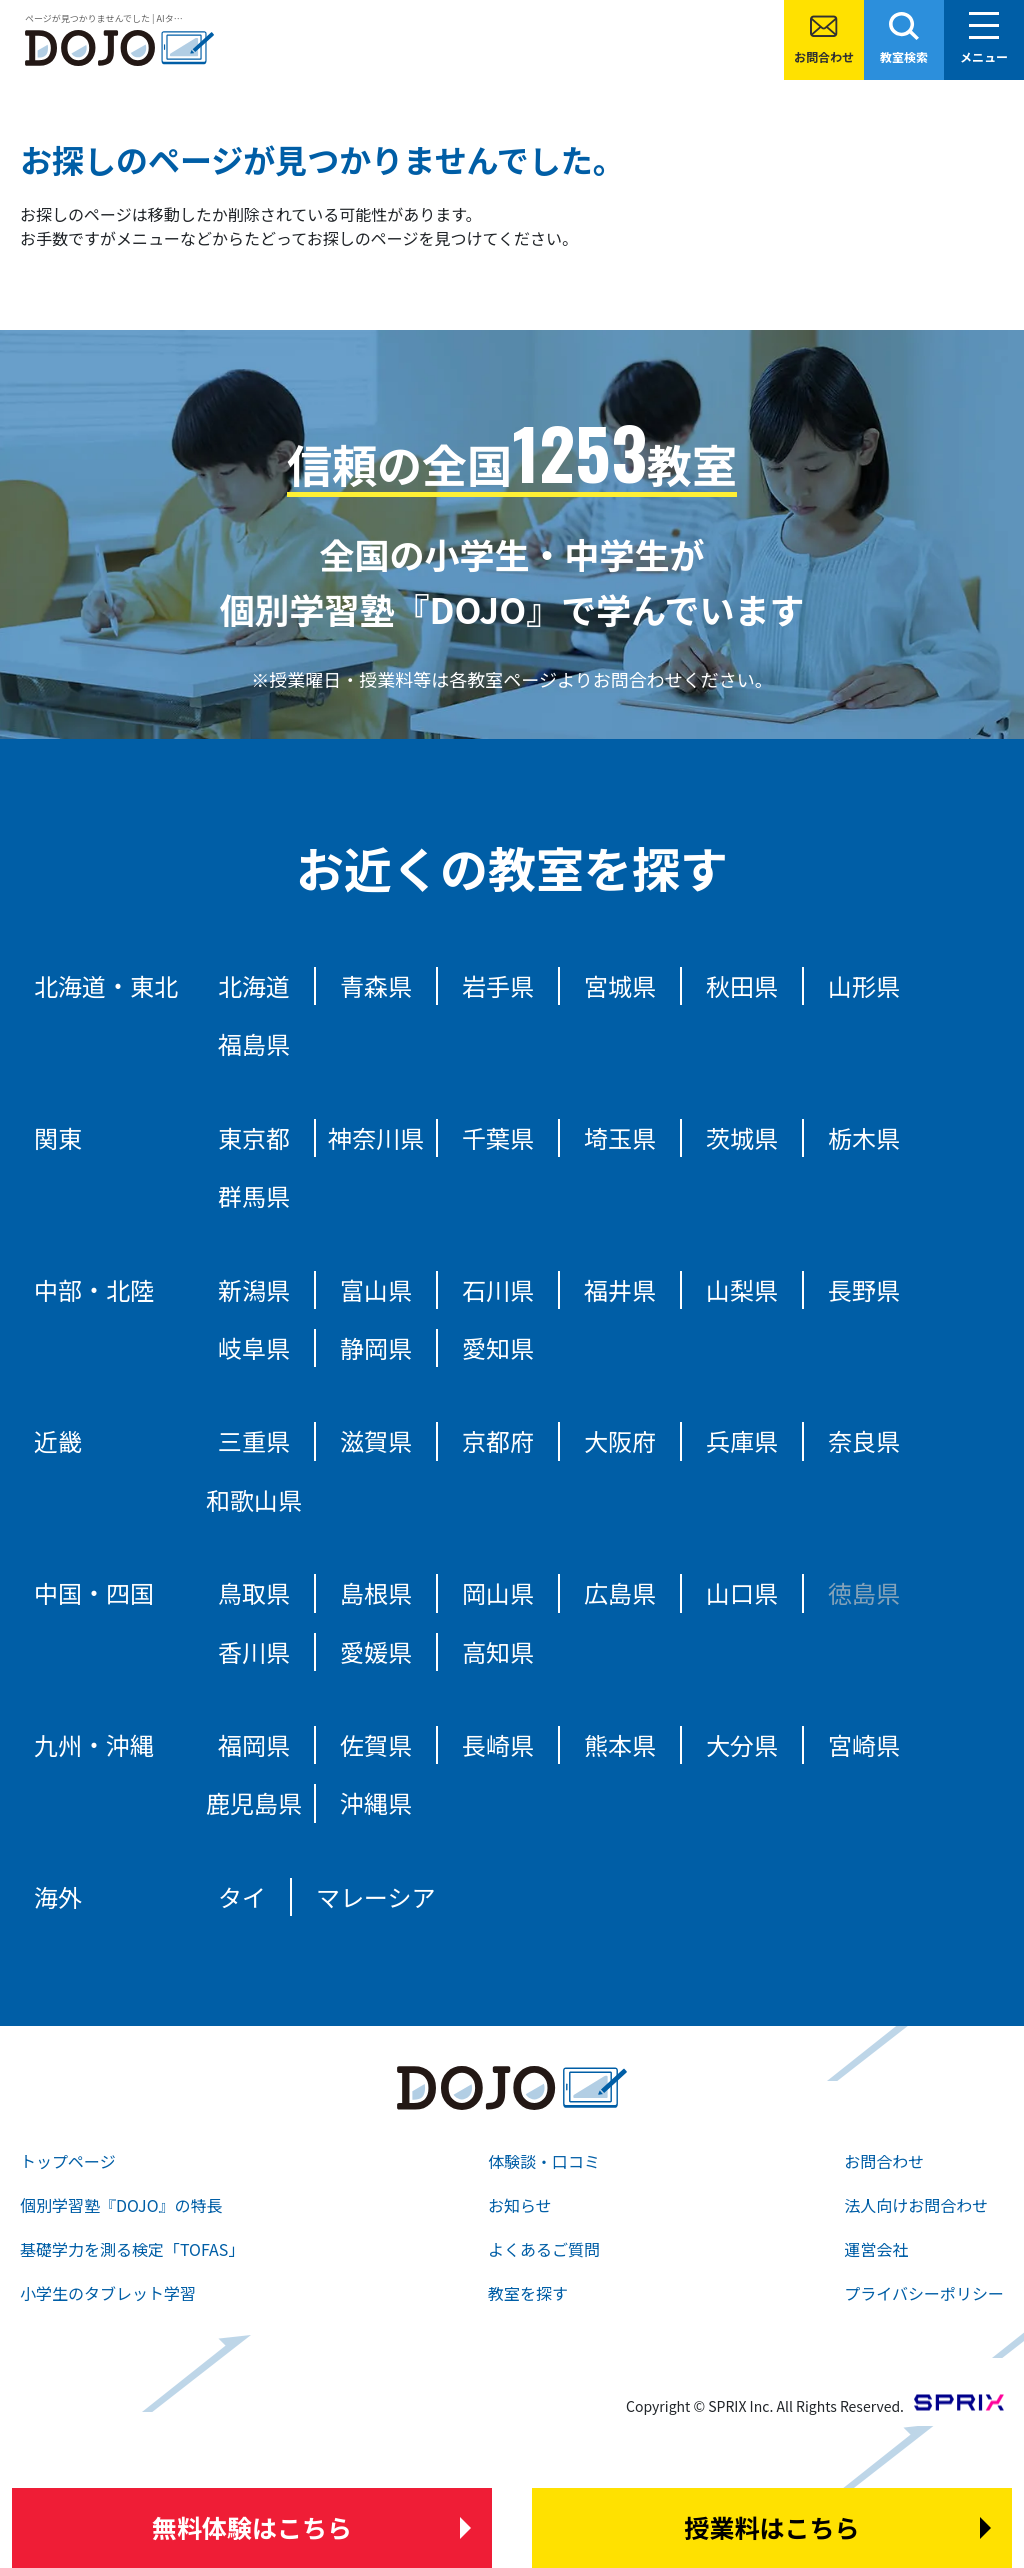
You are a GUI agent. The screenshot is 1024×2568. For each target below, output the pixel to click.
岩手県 (498, 985)
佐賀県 (376, 1744)
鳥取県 (254, 1592)
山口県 (742, 1592)
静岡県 (376, 1347)
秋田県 (742, 985)
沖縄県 (376, 1802)
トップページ (68, 2161)
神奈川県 (376, 1137)
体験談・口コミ (544, 2161)
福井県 (620, 1289)
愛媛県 (376, 1651)
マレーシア (376, 1896)
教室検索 (904, 56)
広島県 (620, 1592)
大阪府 (620, 1440)
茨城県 (742, 1137)
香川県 (254, 1651)
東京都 (254, 1137)
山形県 (864, 985)
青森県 (376, 985)
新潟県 (254, 1289)
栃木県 (864, 1137)
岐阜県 (254, 1347)
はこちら (252, 2528)
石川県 (498, 1289)
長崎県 (498, 1744)
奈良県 (864, 1440)
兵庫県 (742, 1440)
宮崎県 (864, 1744)
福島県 (254, 1043)
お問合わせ (824, 56)
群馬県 (254, 1195)
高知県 (498, 1651)
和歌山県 (254, 1499)
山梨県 (742, 1289)
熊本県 (620, 1744)
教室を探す (528, 2293)
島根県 (376, 1592)
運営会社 (876, 2249)
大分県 (742, 1744)
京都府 (498, 1440)
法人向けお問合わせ (916, 2205)
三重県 (254, 1440)
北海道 (254, 985)
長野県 (864, 1289)
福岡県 (254, 1744)
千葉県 (498, 1137)
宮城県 (620, 985)
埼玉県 (620, 1137)
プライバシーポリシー (924, 2293)
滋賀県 (376, 1440)
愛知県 (498, 1347)
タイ (242, 1896)
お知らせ (520, 2205)
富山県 (376, 1289)
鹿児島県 (254, 1802)
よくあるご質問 (544, 2249)
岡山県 (498, 1592)
